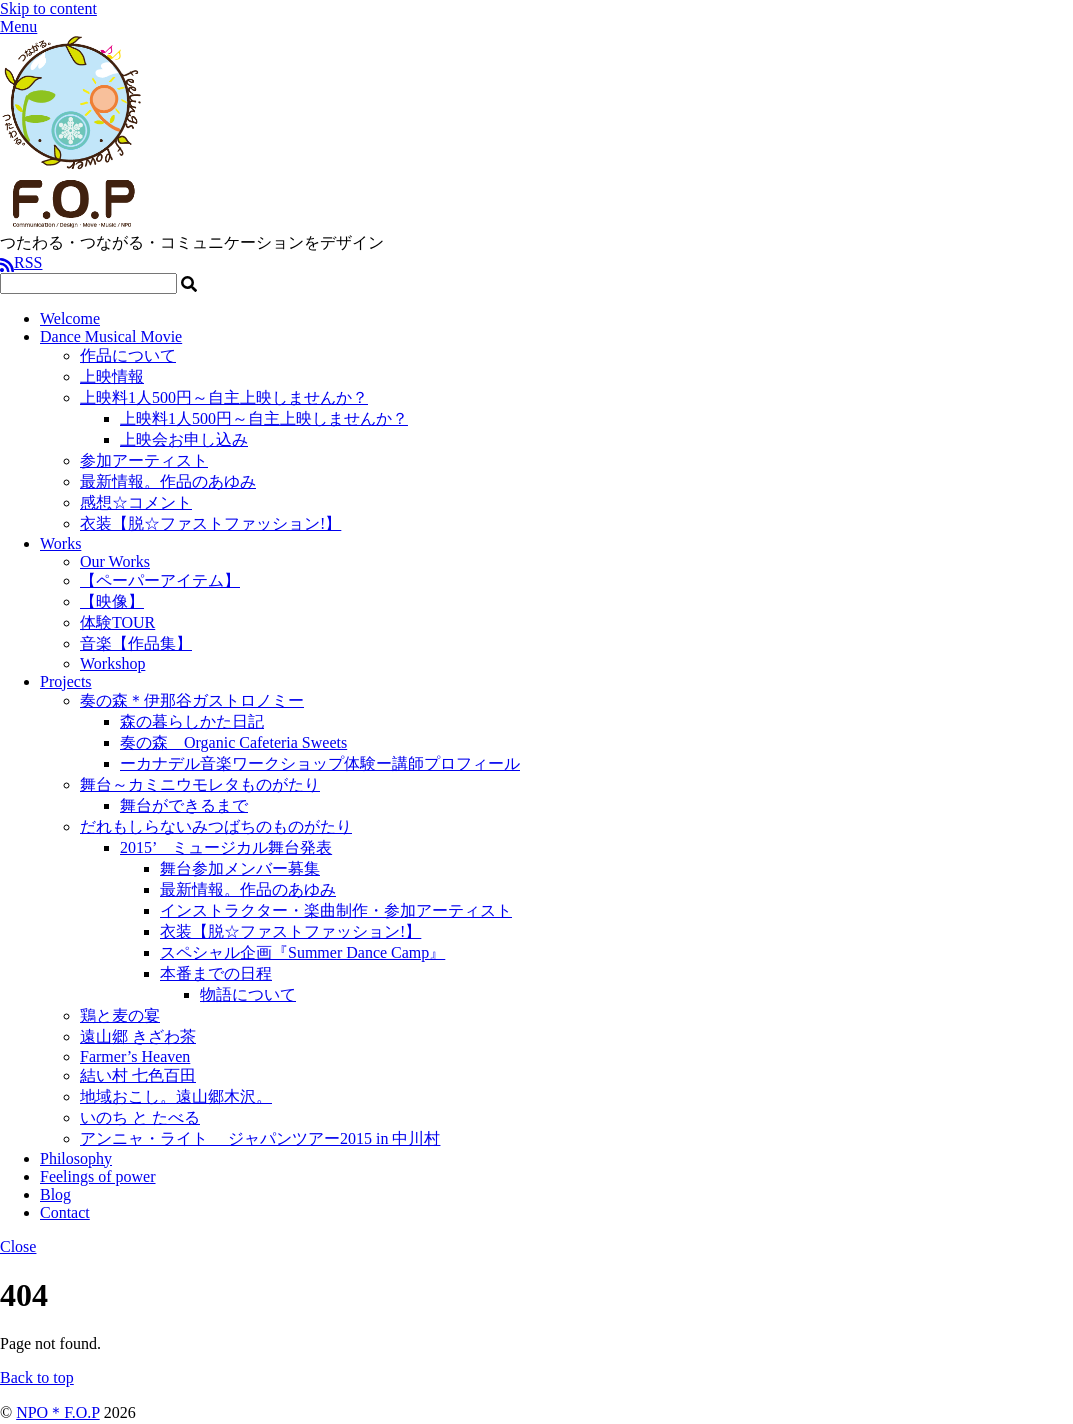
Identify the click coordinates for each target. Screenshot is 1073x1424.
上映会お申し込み (184, 439)
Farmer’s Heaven (135, 1056)
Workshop (112, 663)
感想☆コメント (136, 502)
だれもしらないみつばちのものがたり (216, 826)
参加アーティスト (144, 460)
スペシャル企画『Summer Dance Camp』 (302, 952)
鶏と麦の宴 (120, 1015)
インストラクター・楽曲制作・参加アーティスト (336, 910)
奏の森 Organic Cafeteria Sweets (233, 742)
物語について (248, 994)
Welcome (70, 318)
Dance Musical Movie (111, 336)
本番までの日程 (216, 973)
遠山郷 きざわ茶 (138, 1036)
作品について (128, 355)
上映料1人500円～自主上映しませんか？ (224, 397)
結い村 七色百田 (138, 1075)
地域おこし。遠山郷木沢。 (176, 1096)
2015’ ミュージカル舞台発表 (226, 847)
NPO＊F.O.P (57, 1412)
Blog (55, 1194)
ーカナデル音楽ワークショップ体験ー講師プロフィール (320, 763)
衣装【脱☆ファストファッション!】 (210, 523)
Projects (66, 681)
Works (60, 543)
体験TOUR (117, 622)
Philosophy (76, 1158)
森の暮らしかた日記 (192, 721)
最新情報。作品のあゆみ (168, 481)
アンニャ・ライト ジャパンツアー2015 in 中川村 (260, 1138)
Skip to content (48, 8)
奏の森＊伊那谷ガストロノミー (192, 700)
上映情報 (112, 376)
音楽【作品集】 (136, 643)
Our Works (115, 561)
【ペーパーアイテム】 (160, 580)
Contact (65, 1212)
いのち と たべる (140, 1117)
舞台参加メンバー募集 (240, 868)
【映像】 (112, 601)
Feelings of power (98, 1176)
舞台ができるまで (184, 805)
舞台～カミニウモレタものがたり (200, 784)
